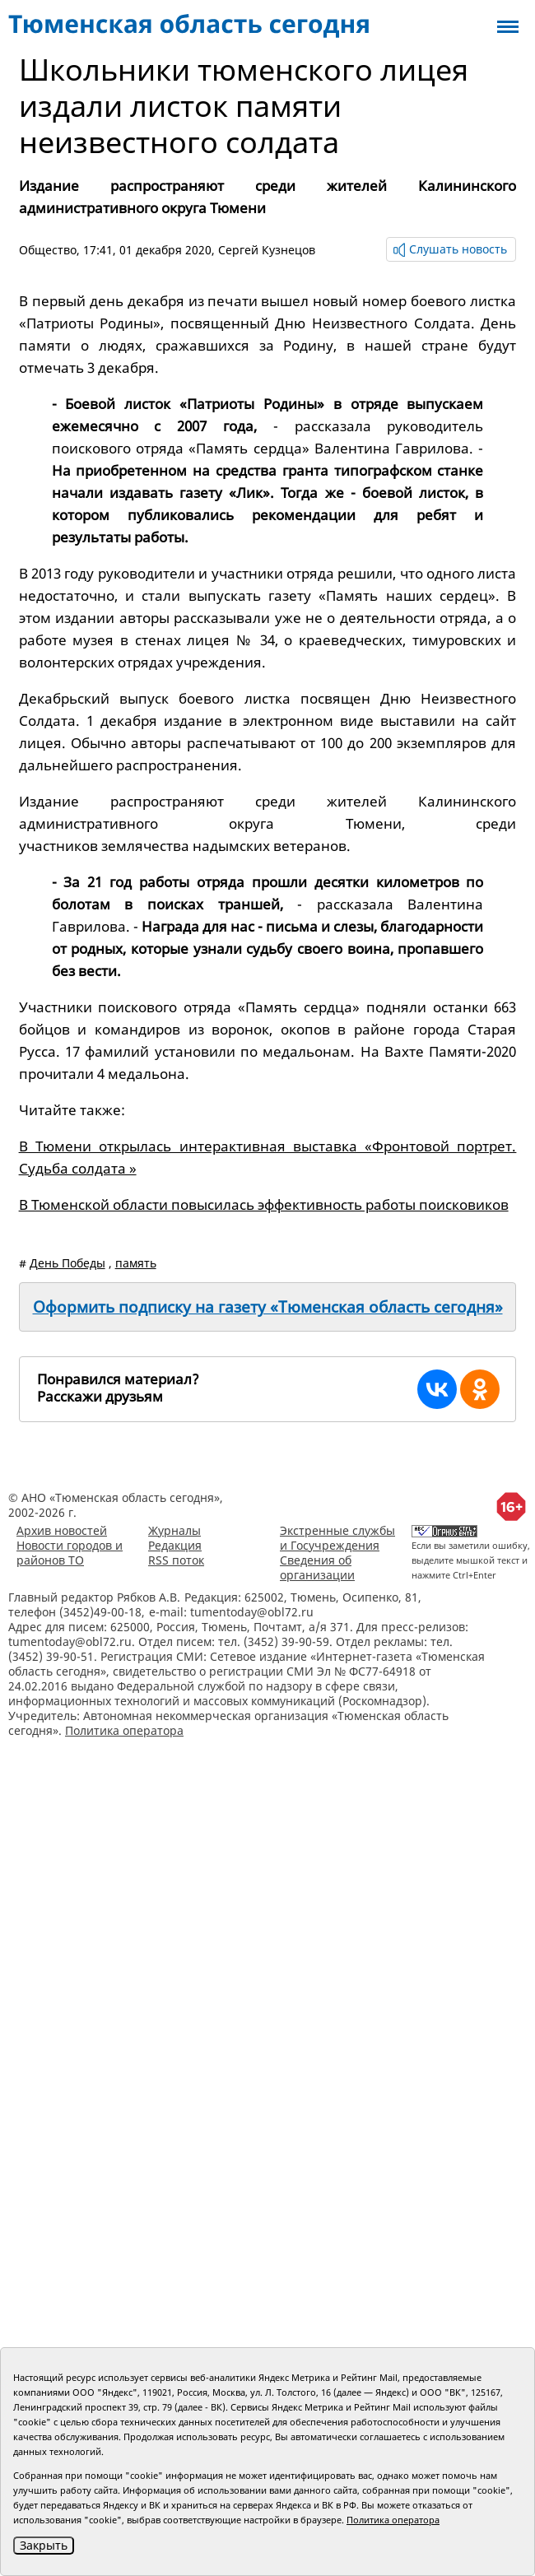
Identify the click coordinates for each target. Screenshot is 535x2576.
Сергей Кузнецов (266, 250)
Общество (48, 250)
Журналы (174, 1530)
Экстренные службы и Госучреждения (337, 1538)
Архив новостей (61, 1530)
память (135, 1263)
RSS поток (176, 1560)
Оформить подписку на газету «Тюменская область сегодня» (268, 1307)
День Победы (67, 1263)
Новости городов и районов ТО (69, 1552)
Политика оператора (124, 1730)
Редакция (175, 1545)
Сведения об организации (317, 1567)
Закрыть (43, 2545)
